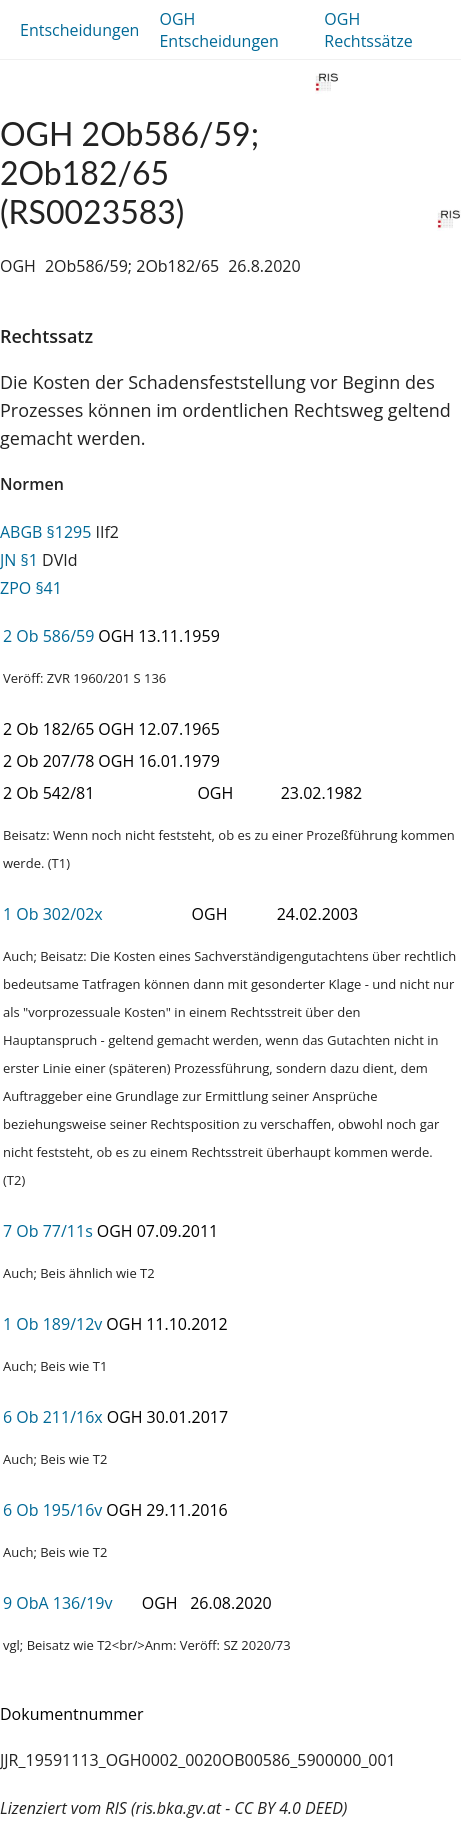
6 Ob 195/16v (52, 1510)
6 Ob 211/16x (53, 1417)
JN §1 (19, 560)
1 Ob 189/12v (52, 1324)
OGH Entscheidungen (218, 30)
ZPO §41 (31, 588)
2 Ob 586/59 (48, 636)
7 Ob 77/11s (48, 1231)
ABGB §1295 (45, 532)
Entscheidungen (79, 30)
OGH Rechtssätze (368, 30)
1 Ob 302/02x (53, 914)
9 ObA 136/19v (57, 1603)
